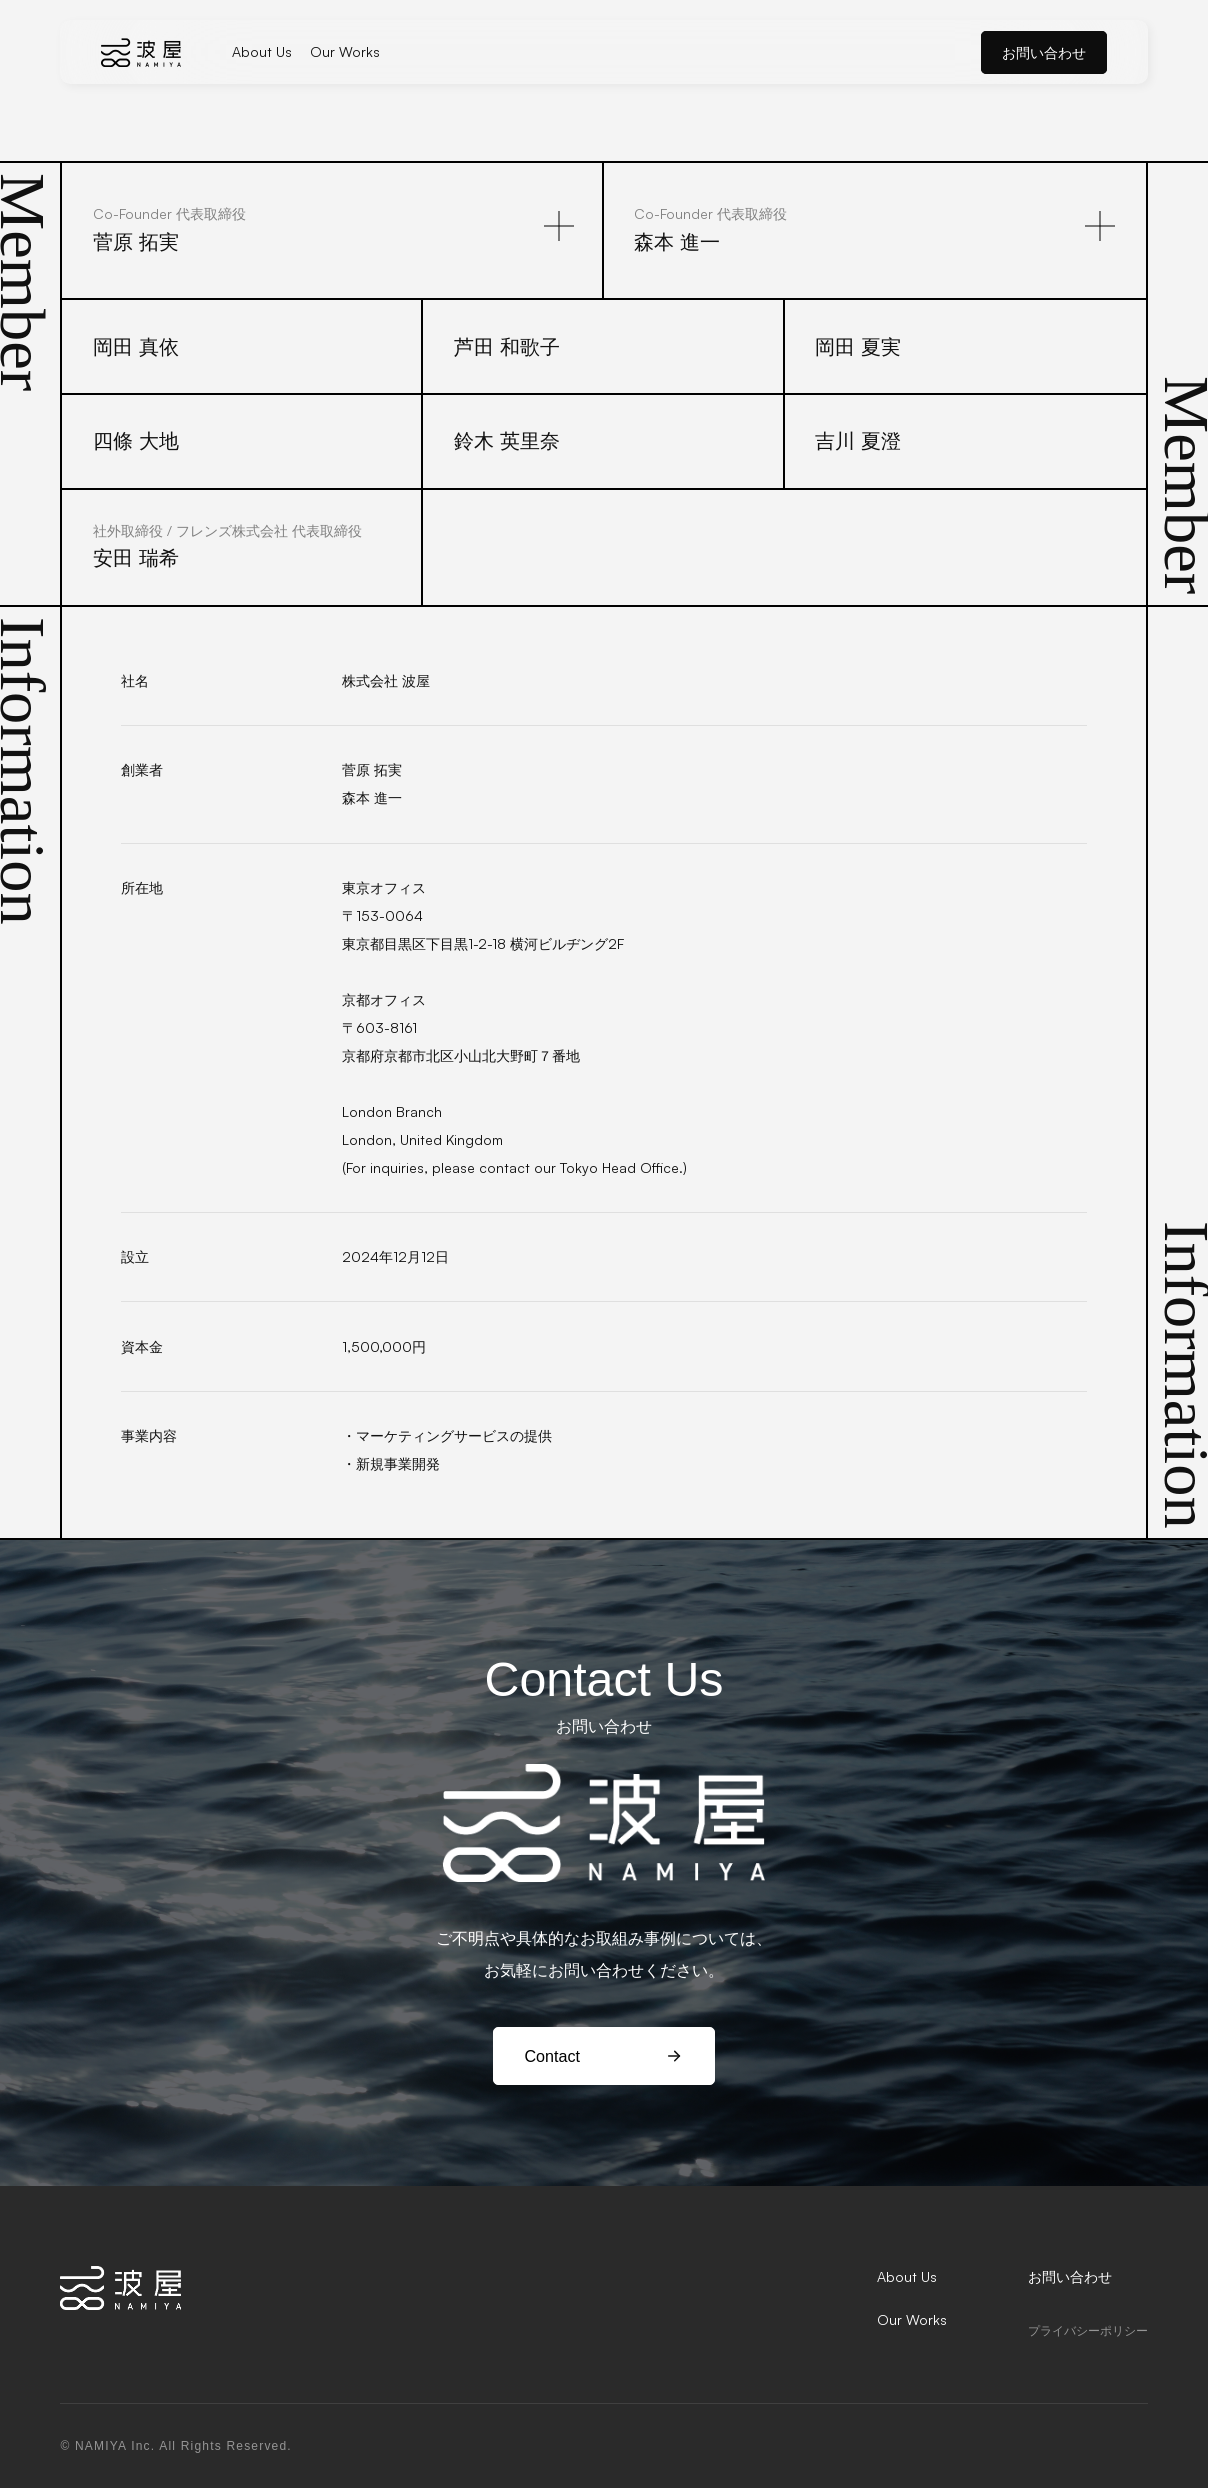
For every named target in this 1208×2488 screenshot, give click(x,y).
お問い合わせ (1044, 52)
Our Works (345, 51)
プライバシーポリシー (1088, 2330)
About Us (262, 51)
